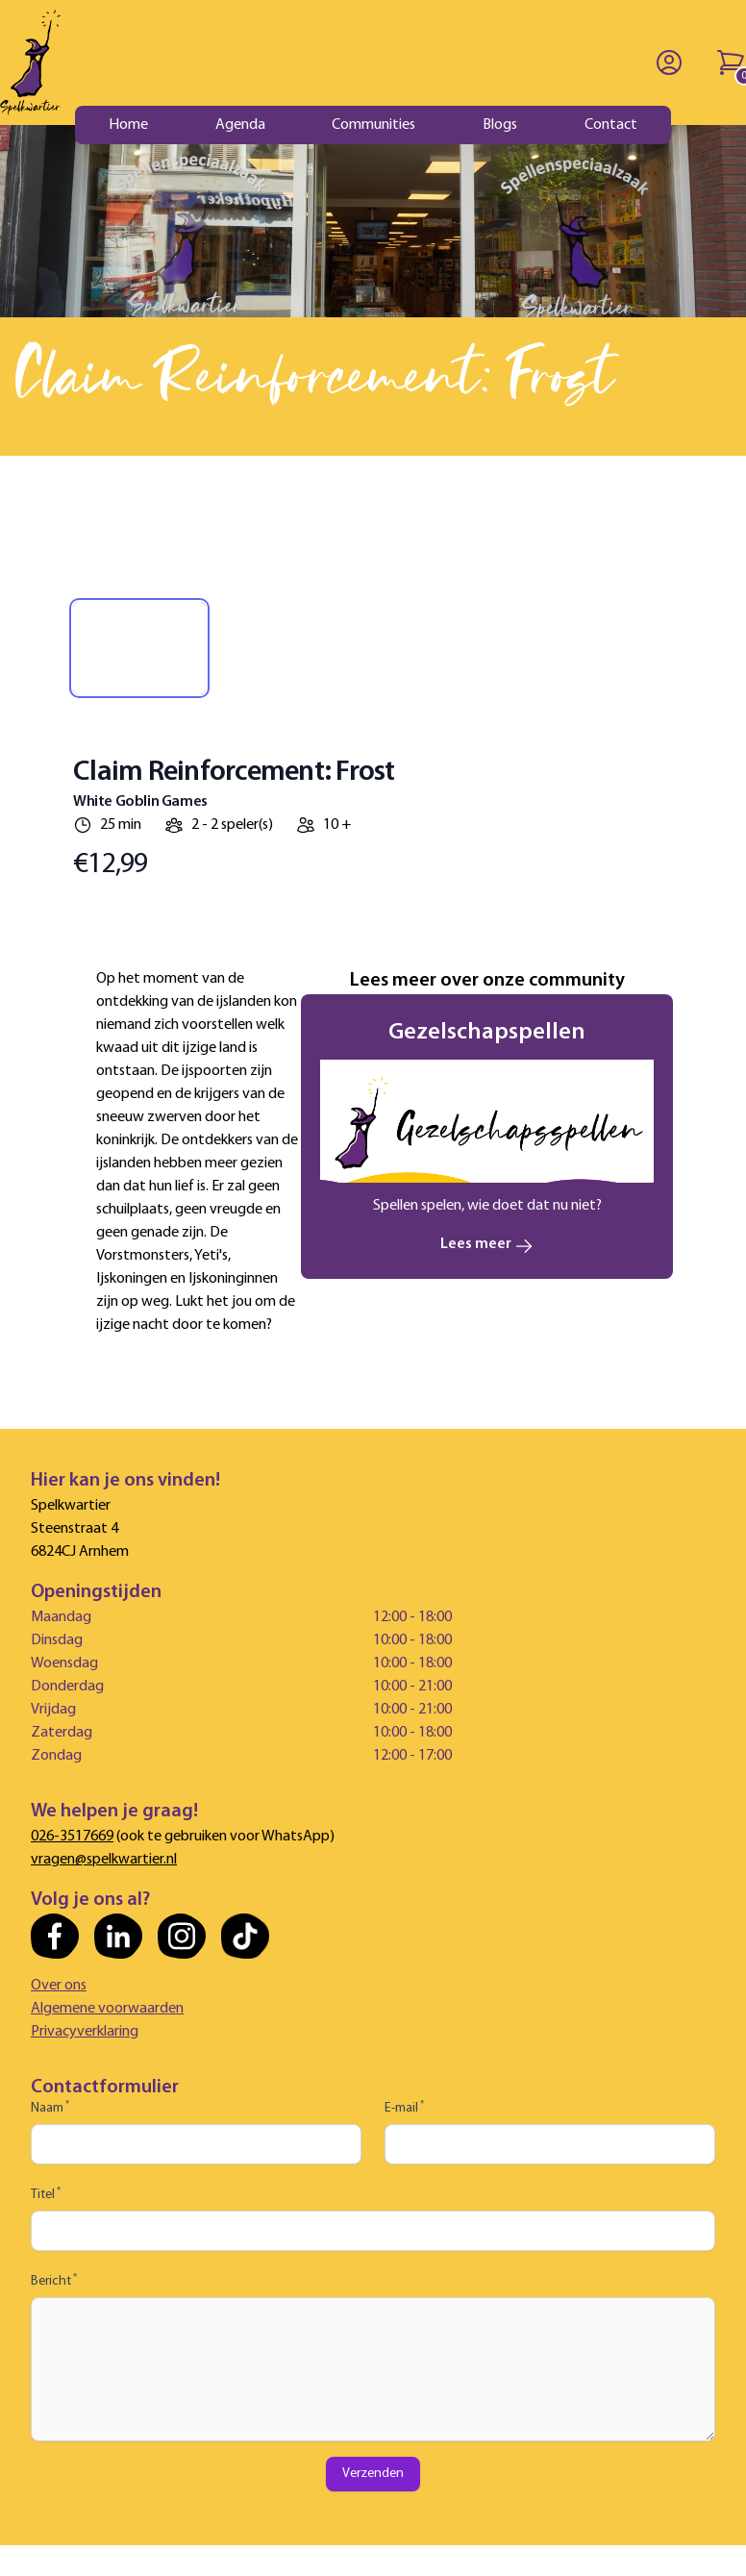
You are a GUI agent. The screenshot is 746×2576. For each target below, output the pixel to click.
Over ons (59, 1985)
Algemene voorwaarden (107, 2008)
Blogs (500, 125)
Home (128, 125)
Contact (610, 125)
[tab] (139, 648)
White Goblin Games (140, 802)
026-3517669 (72, 1836)
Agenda (240, 125)
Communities (373, 125)
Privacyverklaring (84, 2031)
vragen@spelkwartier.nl (104, 1859)
